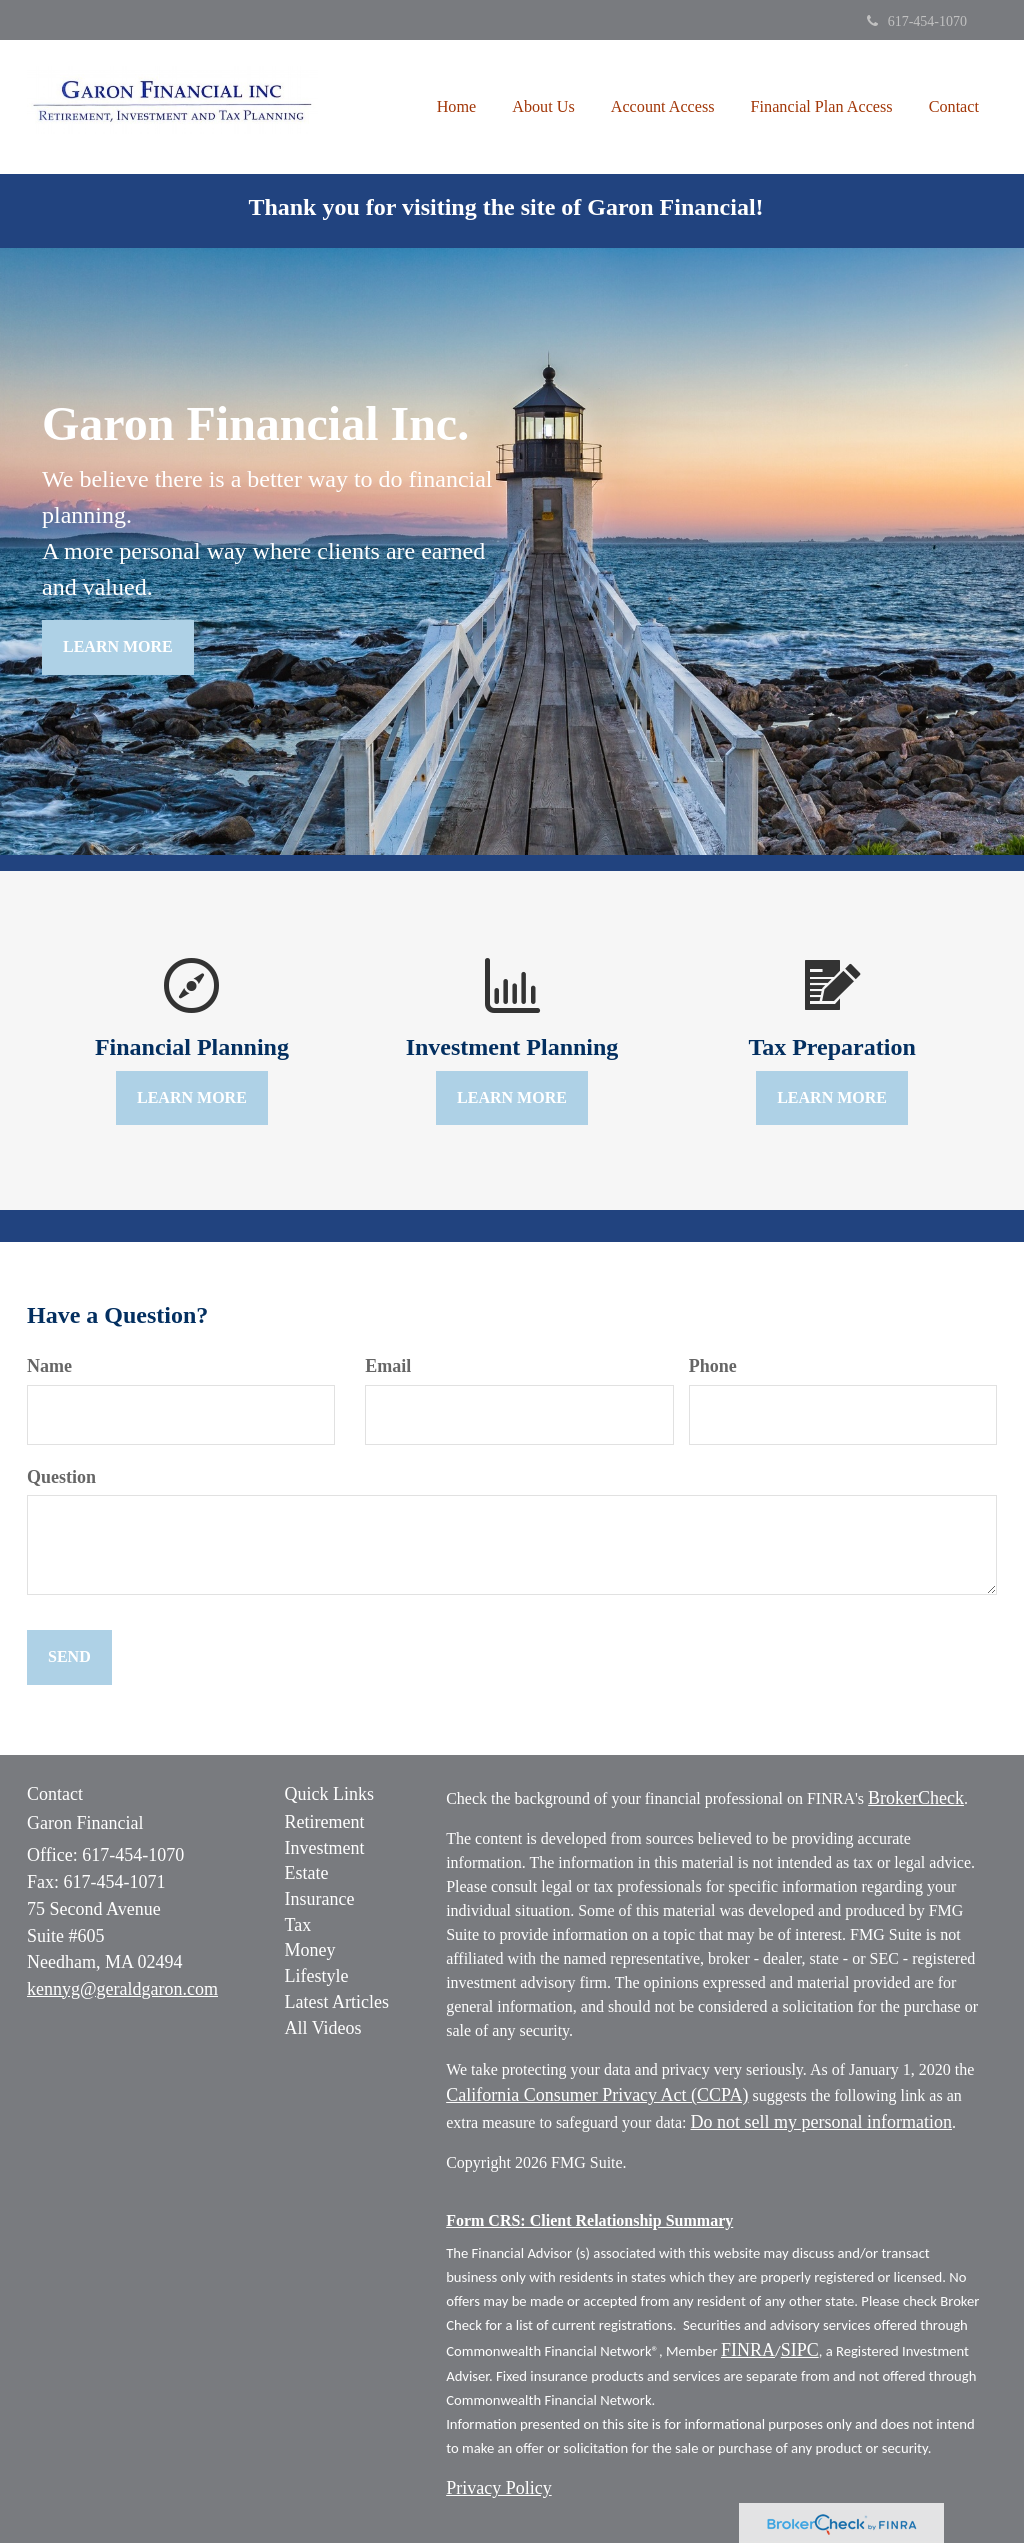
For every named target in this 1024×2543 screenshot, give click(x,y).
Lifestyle (317, 1976)
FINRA (748, 2350)
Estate (307, 1873)
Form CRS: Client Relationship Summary (589, 2220)
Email (388, 1366)
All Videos (323, 2028)
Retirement (325, 1822)
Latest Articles (337, 2002)
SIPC (800, 2350)
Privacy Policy (499, 2488)
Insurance (320, 1899)
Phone (713, 1366)
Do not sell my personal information (821, 2122)
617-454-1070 (917, 21)
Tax (298, 1925)
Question (61, 1477)
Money (310, 1950)
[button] (543, 107)
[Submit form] (69, 1657)
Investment (325, 1848)
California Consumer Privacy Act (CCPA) (597, 2095)
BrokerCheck (916, 1798)
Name (49, 1366)
